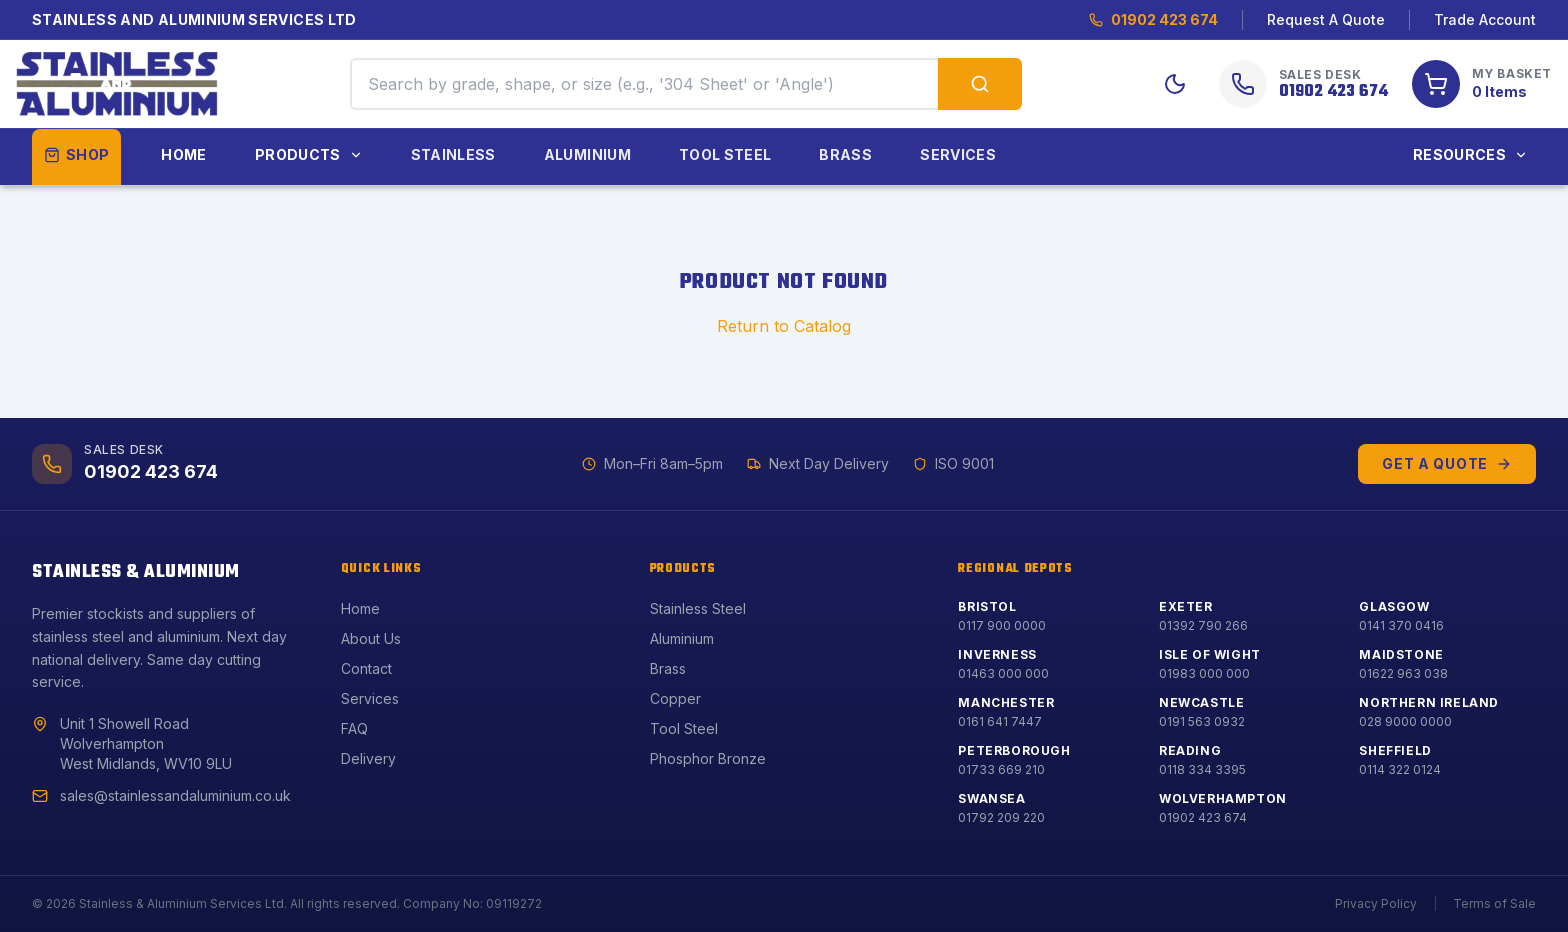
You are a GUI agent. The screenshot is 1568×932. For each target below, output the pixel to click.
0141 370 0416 (1401, 625)
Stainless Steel (698, 608)
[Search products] (980, 84)
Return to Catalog (784, 326)
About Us (371, 638)
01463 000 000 (1003, 673)
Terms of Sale (1494, 903)
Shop (76, 154)
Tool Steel (725, 154)
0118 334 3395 (1202, 769)
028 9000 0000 (1405, 721)
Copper (675, 698)
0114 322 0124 (1400, 769)
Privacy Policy (1376, 903)
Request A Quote (1326, 19)
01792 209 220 (1001, 817)
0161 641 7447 (1000, 721)
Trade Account (1485, 19)
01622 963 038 (1403, 673)
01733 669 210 (1001, 769)
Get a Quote (1447, 463)
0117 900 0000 (1002, 625)
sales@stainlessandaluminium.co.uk (175, 795)
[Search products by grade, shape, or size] (644, 84)
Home (183, 154)
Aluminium (587, 154)
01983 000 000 (1204, 673)
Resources (1470, 154)
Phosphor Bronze (708, 758)
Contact (366, 668)
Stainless (453, 154)
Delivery (368, 758)
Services (958, 154)
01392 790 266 (1203, 625)
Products (309, 154)
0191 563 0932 (1202, 721)
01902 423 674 (1153, 19)
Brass (845, 154)
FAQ (354, 728)
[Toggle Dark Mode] (1175, 84)
